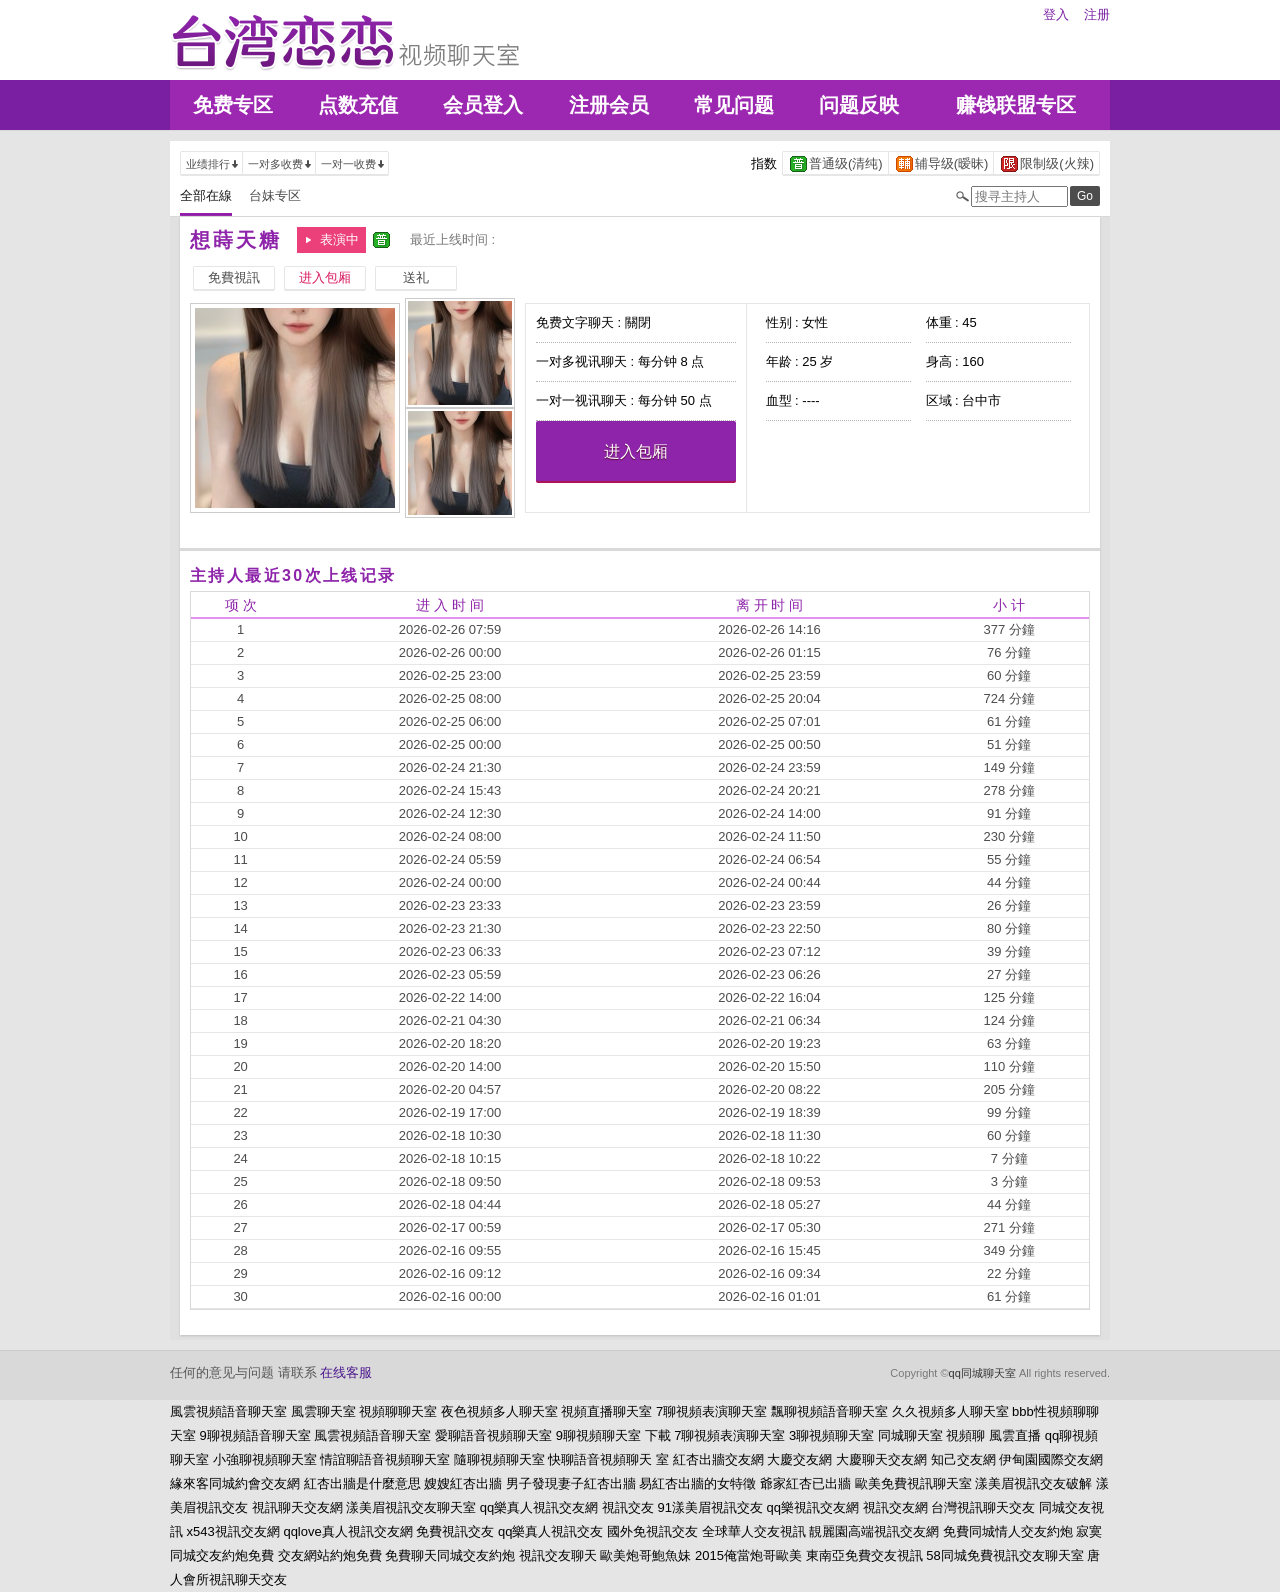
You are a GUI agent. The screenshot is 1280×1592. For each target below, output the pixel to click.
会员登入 (483, 105)
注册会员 (609, 105)
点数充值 (358, 105)
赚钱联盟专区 (1016, 105)
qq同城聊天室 (982, 1373)
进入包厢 (636, 451)
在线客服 (346, 1372)
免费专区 (233, 105)
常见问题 (734, 105)
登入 (1056, 14)
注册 (1097, 14)
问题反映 (859, 105)
